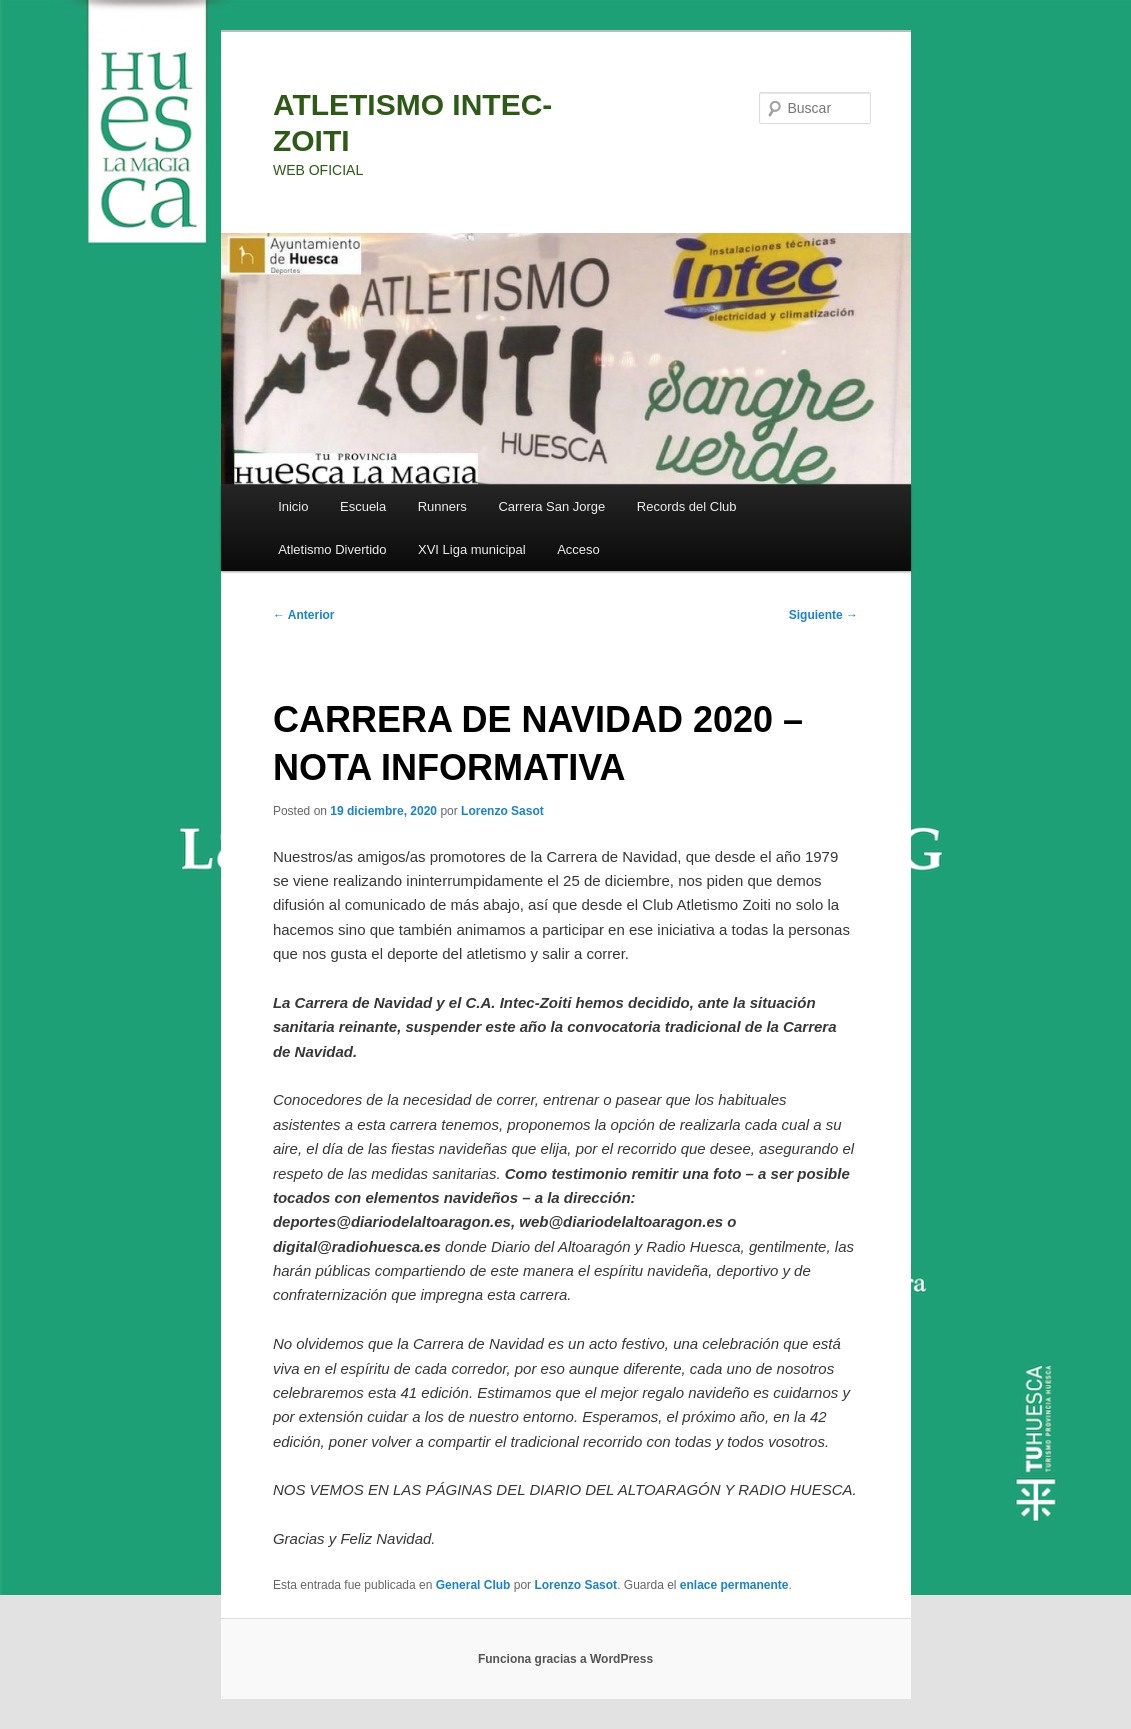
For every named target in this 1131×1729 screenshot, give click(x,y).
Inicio (293, 506)
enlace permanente (734, 1585)
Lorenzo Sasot (502, 811)
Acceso (578, 549)
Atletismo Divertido (332, 549)
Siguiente (823, 615)
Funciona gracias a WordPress (565, 1659)
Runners (442, 506)
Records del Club (687, 506)
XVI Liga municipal (472, 549)
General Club (473, 1585)
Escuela (363, 506)
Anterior (304, 615)
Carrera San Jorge (551, 506)
